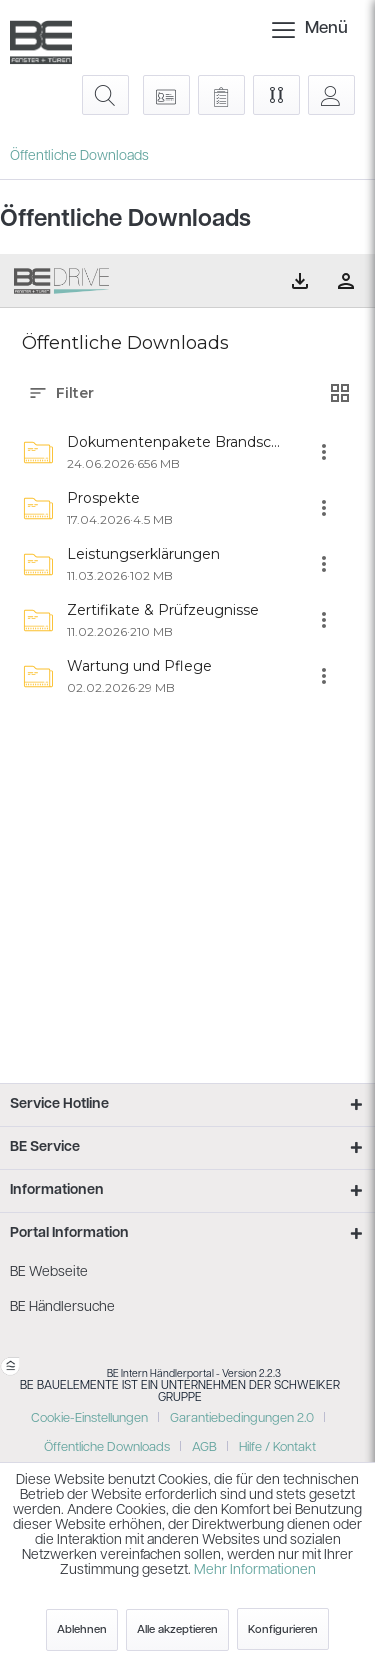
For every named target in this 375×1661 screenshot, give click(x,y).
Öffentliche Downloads (107, 1447)
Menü (292, 25)
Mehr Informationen (255, 1570)
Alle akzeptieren (177, 1630)
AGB (204, 1447)
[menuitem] (286, 30)
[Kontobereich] (331, 95)
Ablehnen (82, 1630)
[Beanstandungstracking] (221, 95)
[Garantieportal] (166, 95)
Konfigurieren (283, 1630)
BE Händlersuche (62, 1307)
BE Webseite (49, 1272)
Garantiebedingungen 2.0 (242, 1418)
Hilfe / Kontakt (277, 1447)
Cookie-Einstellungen (89, 1418)
